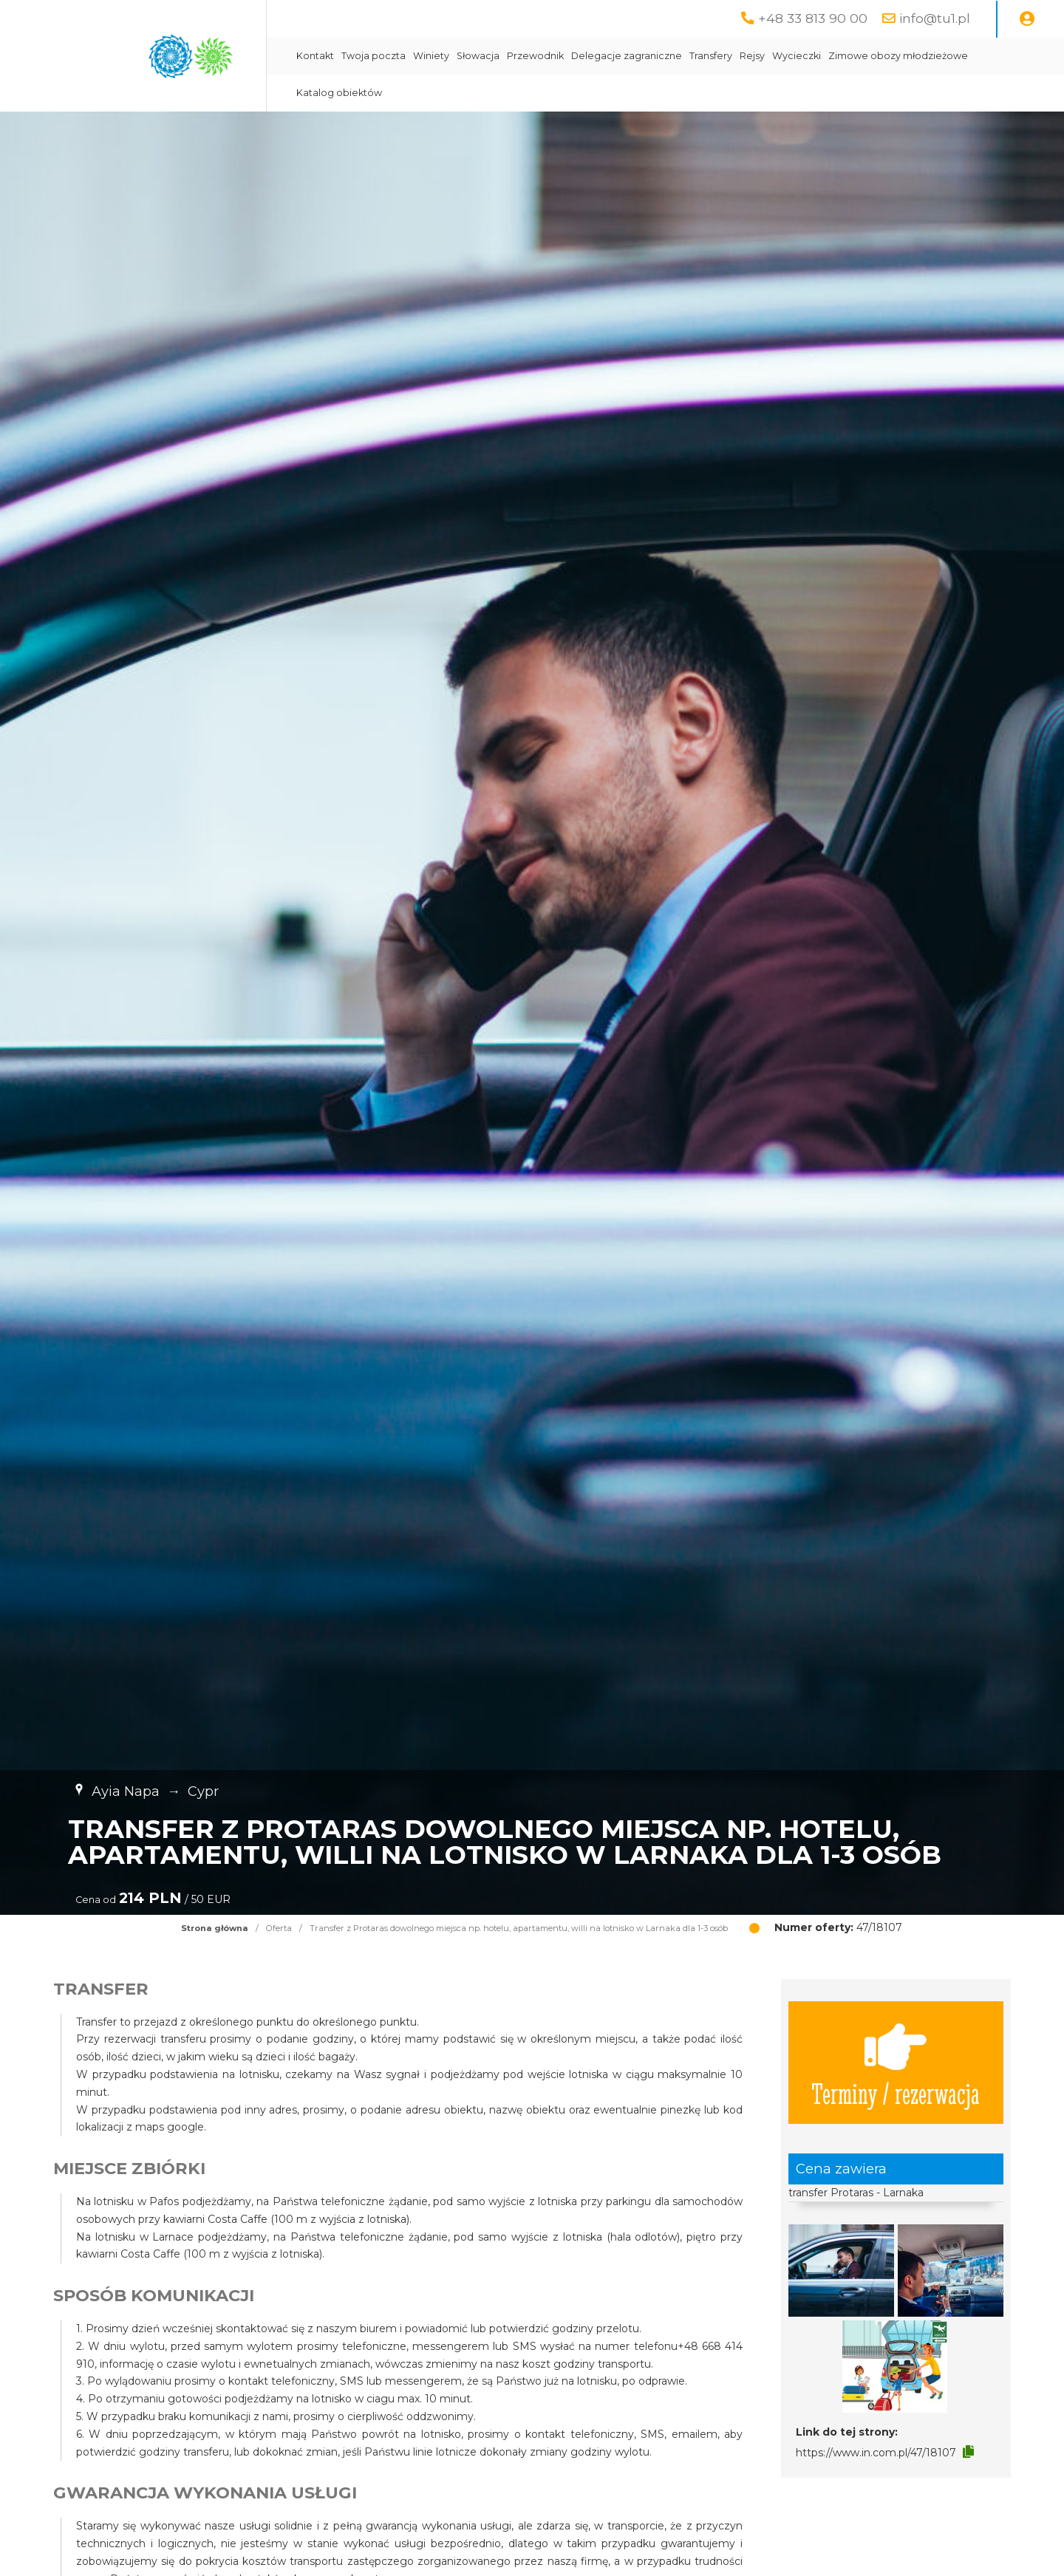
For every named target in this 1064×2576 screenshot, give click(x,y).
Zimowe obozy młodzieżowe (898, 55)
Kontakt (315, 55)
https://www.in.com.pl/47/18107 (876, 2452)
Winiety (431, 55)
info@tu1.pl (934, 18)
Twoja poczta (373, 55)
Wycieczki (796, 55)
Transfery (710, 55)
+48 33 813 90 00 (812, 18)
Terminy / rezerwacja (895, 2062)
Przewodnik (535, 55)
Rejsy (752, 55)
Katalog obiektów (339, 92)
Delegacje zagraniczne (626, 55)
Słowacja (478, 55)
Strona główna (214, 1928)
